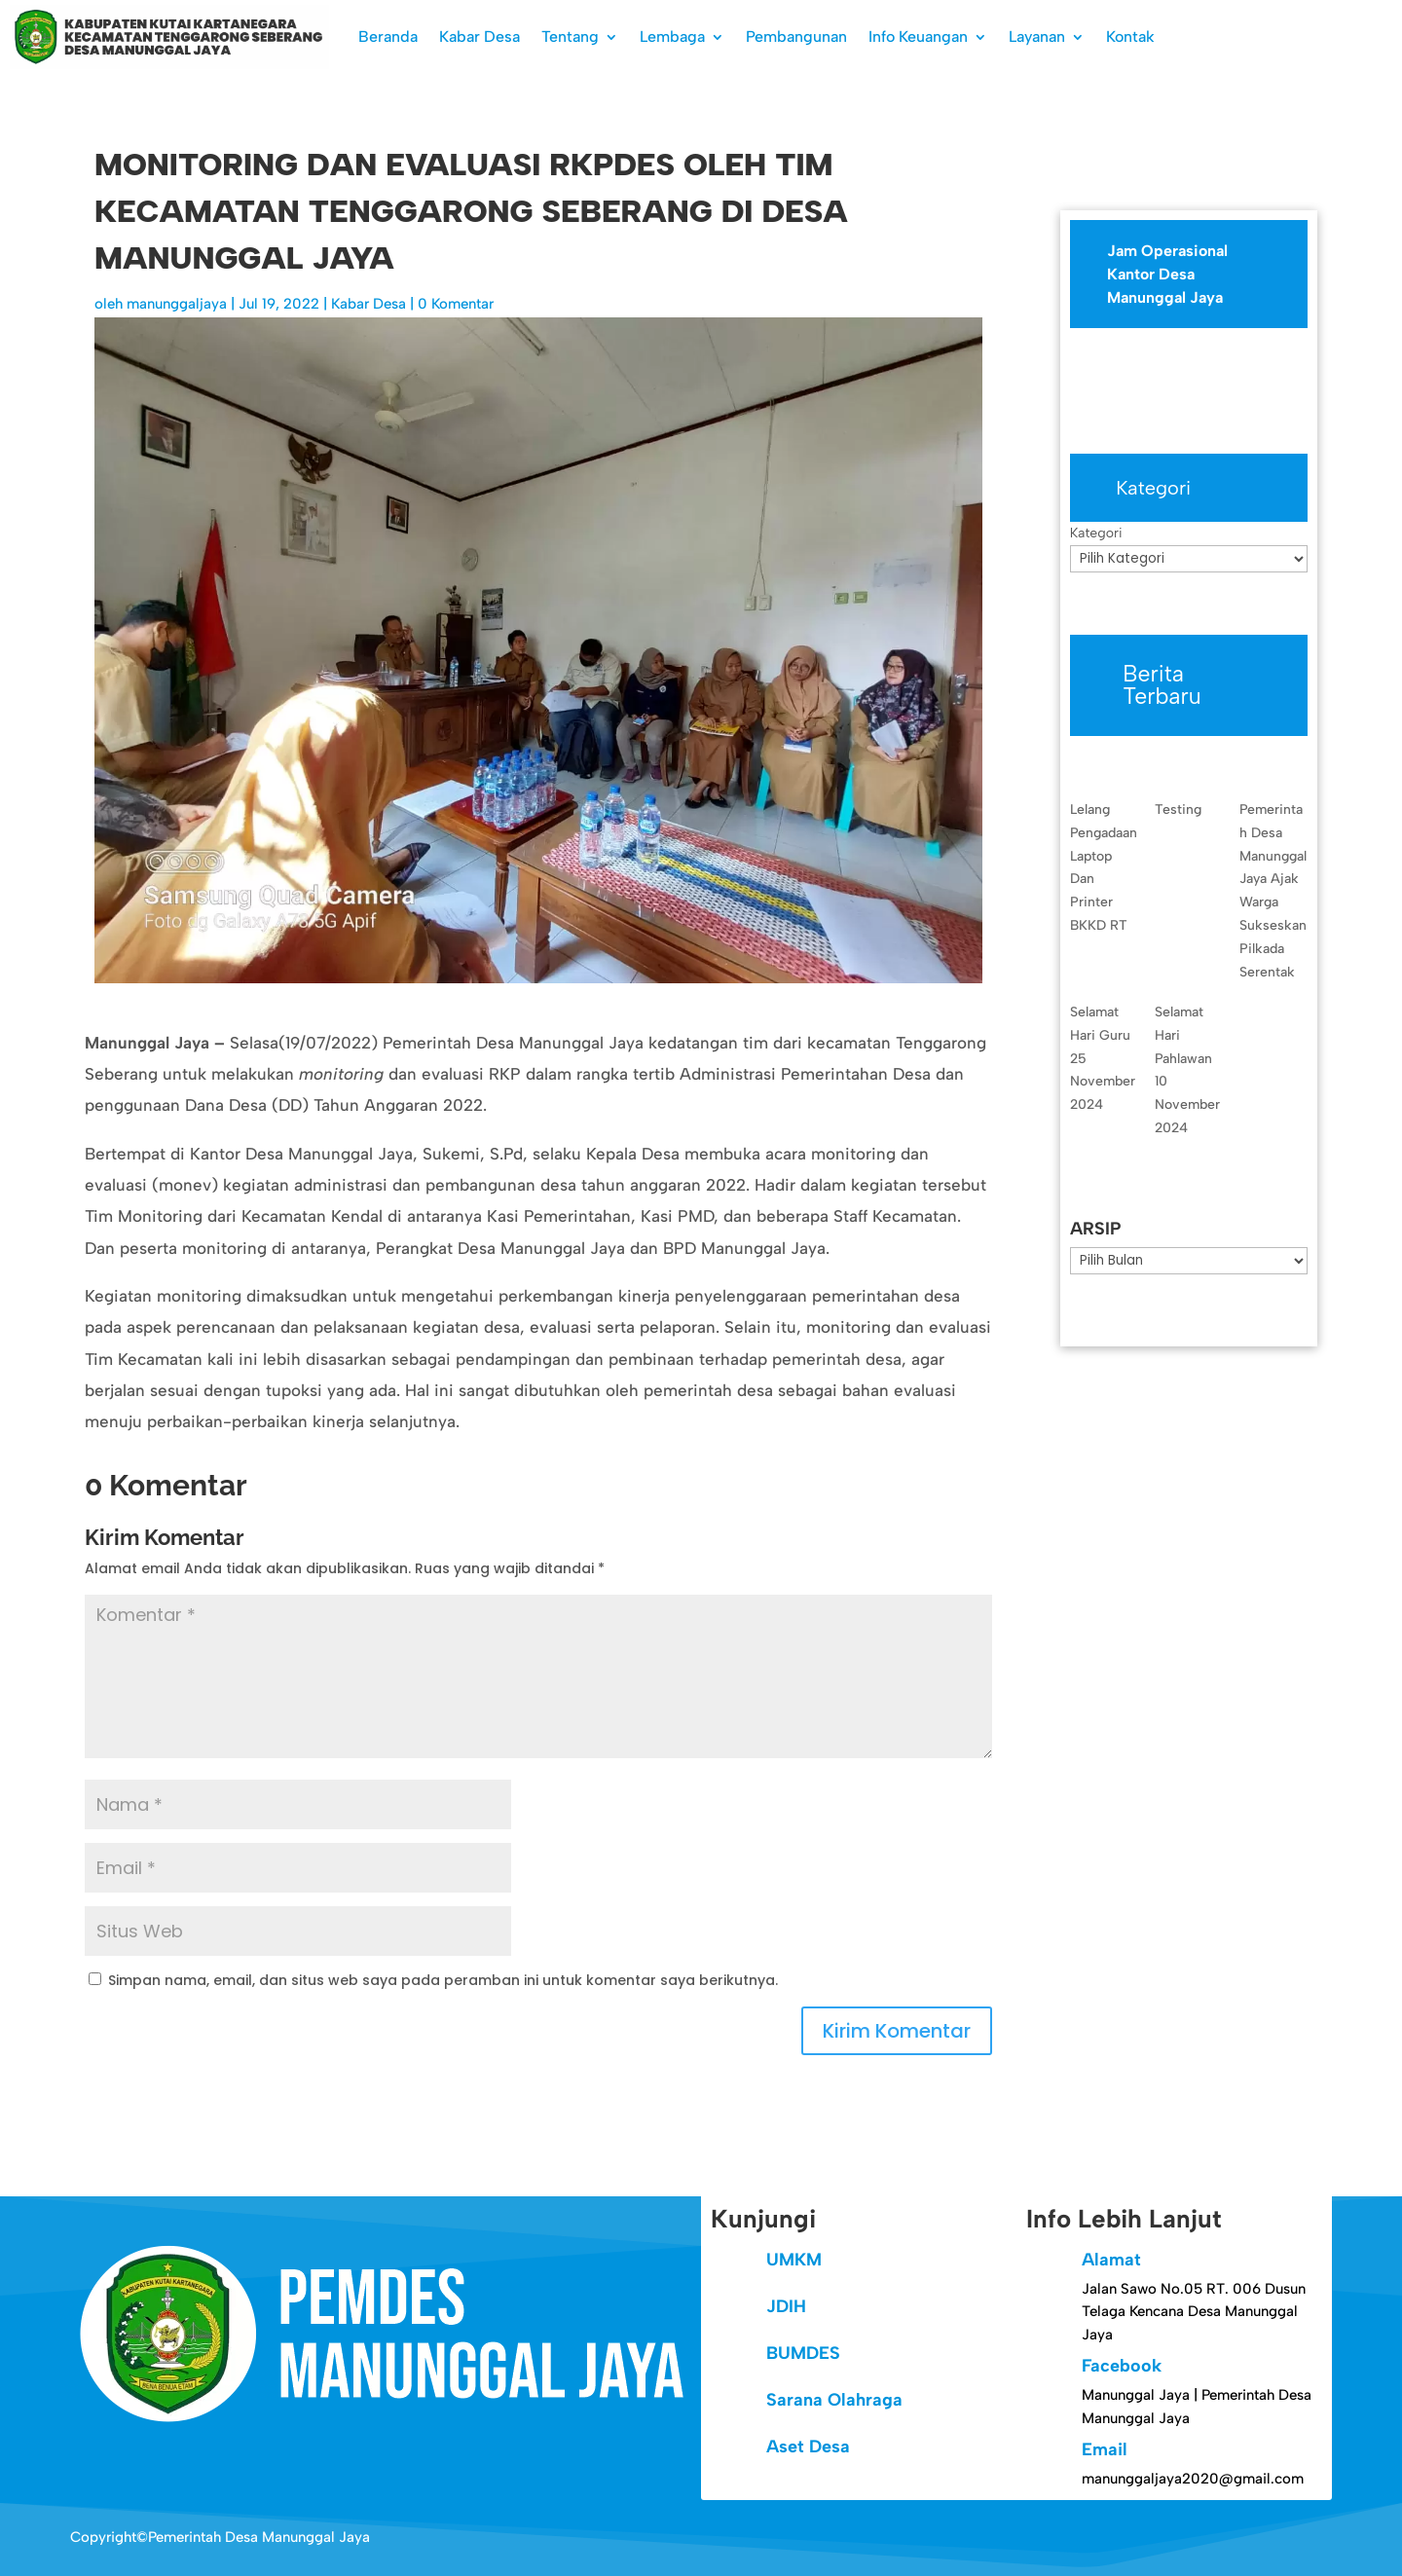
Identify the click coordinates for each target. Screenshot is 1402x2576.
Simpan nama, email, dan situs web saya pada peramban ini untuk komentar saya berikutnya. (443, 1980)
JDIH (786, 2306)
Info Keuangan (918, 36)
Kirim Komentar (897, 2030)
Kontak (1130, 36)
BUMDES (803, 2353)
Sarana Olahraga (834, 2399)
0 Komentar (456, 304)
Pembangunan (796, 36)
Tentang (570, 36)
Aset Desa (808, 2446)
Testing (1178, 809)
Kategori (1096, 533)
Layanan (1037, 36)
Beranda (388, 36)
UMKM (794, 2259)
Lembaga (672, 36)
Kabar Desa (479, 36)
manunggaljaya (177, 304)
